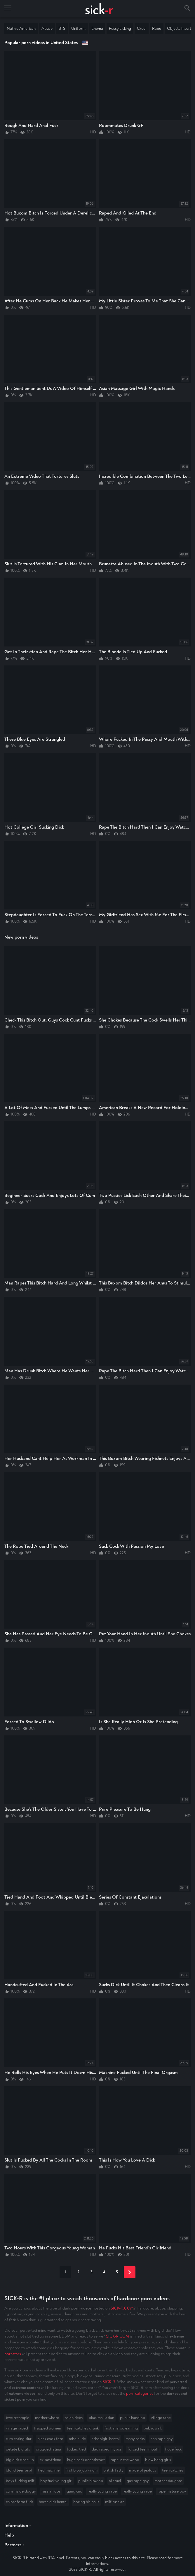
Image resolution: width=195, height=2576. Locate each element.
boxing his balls (86, 2501)
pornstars (12, 2353)
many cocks (135, 2438)
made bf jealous (142, 2470)
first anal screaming (121, 2428)
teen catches (172, 2470)
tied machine (49, 2470)
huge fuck (173, 2449)
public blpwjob (90, 2480)
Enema (97, 28)
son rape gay (162, 2438)
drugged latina (48, 2449)
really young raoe (137, 2491)
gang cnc (74, 2491)
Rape (156, 28)
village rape (161, 2417)
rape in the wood (125, 2459)
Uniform (78, 28)
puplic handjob (132, 2417)
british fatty (113, 2470)
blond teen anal (19, 2470)
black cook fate (50, 2438)
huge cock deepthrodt (86, 2459)
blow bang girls (158, 2459)
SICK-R (108, 2381)
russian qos (51, 2491)
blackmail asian (101, 2417)
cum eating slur (19, 2438)
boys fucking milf (20, 2480)
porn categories (139, 2393)
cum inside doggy (21, 2491)
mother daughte (168, 2480)
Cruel (141, 28)
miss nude (77, 2438)
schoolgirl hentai (106, 2438)
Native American (21, 28)
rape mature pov (172, 2491)
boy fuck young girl (56, 2480)
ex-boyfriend (50, 2459)
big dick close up (20, 2459)
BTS (61, 28)
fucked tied (76, 2449)
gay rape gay (138, 2480)
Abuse (47, 28)
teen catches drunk (83, 2428)
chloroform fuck (19, 2501)
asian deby (74, 2417)
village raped (17, 2428)
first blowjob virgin (81, 2470)
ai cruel (115, 2480)
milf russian (114, 2501)
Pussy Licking (120, 28)
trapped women (47, 2428)
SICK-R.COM (122, 2308)
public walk (153, 2428)
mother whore (47, 2417)
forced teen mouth (143, 2449)
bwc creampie (17, 2417)
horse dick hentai (53, 2501)
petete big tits (18, 2449)
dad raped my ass (107, 2449)
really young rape (102, 2491)
